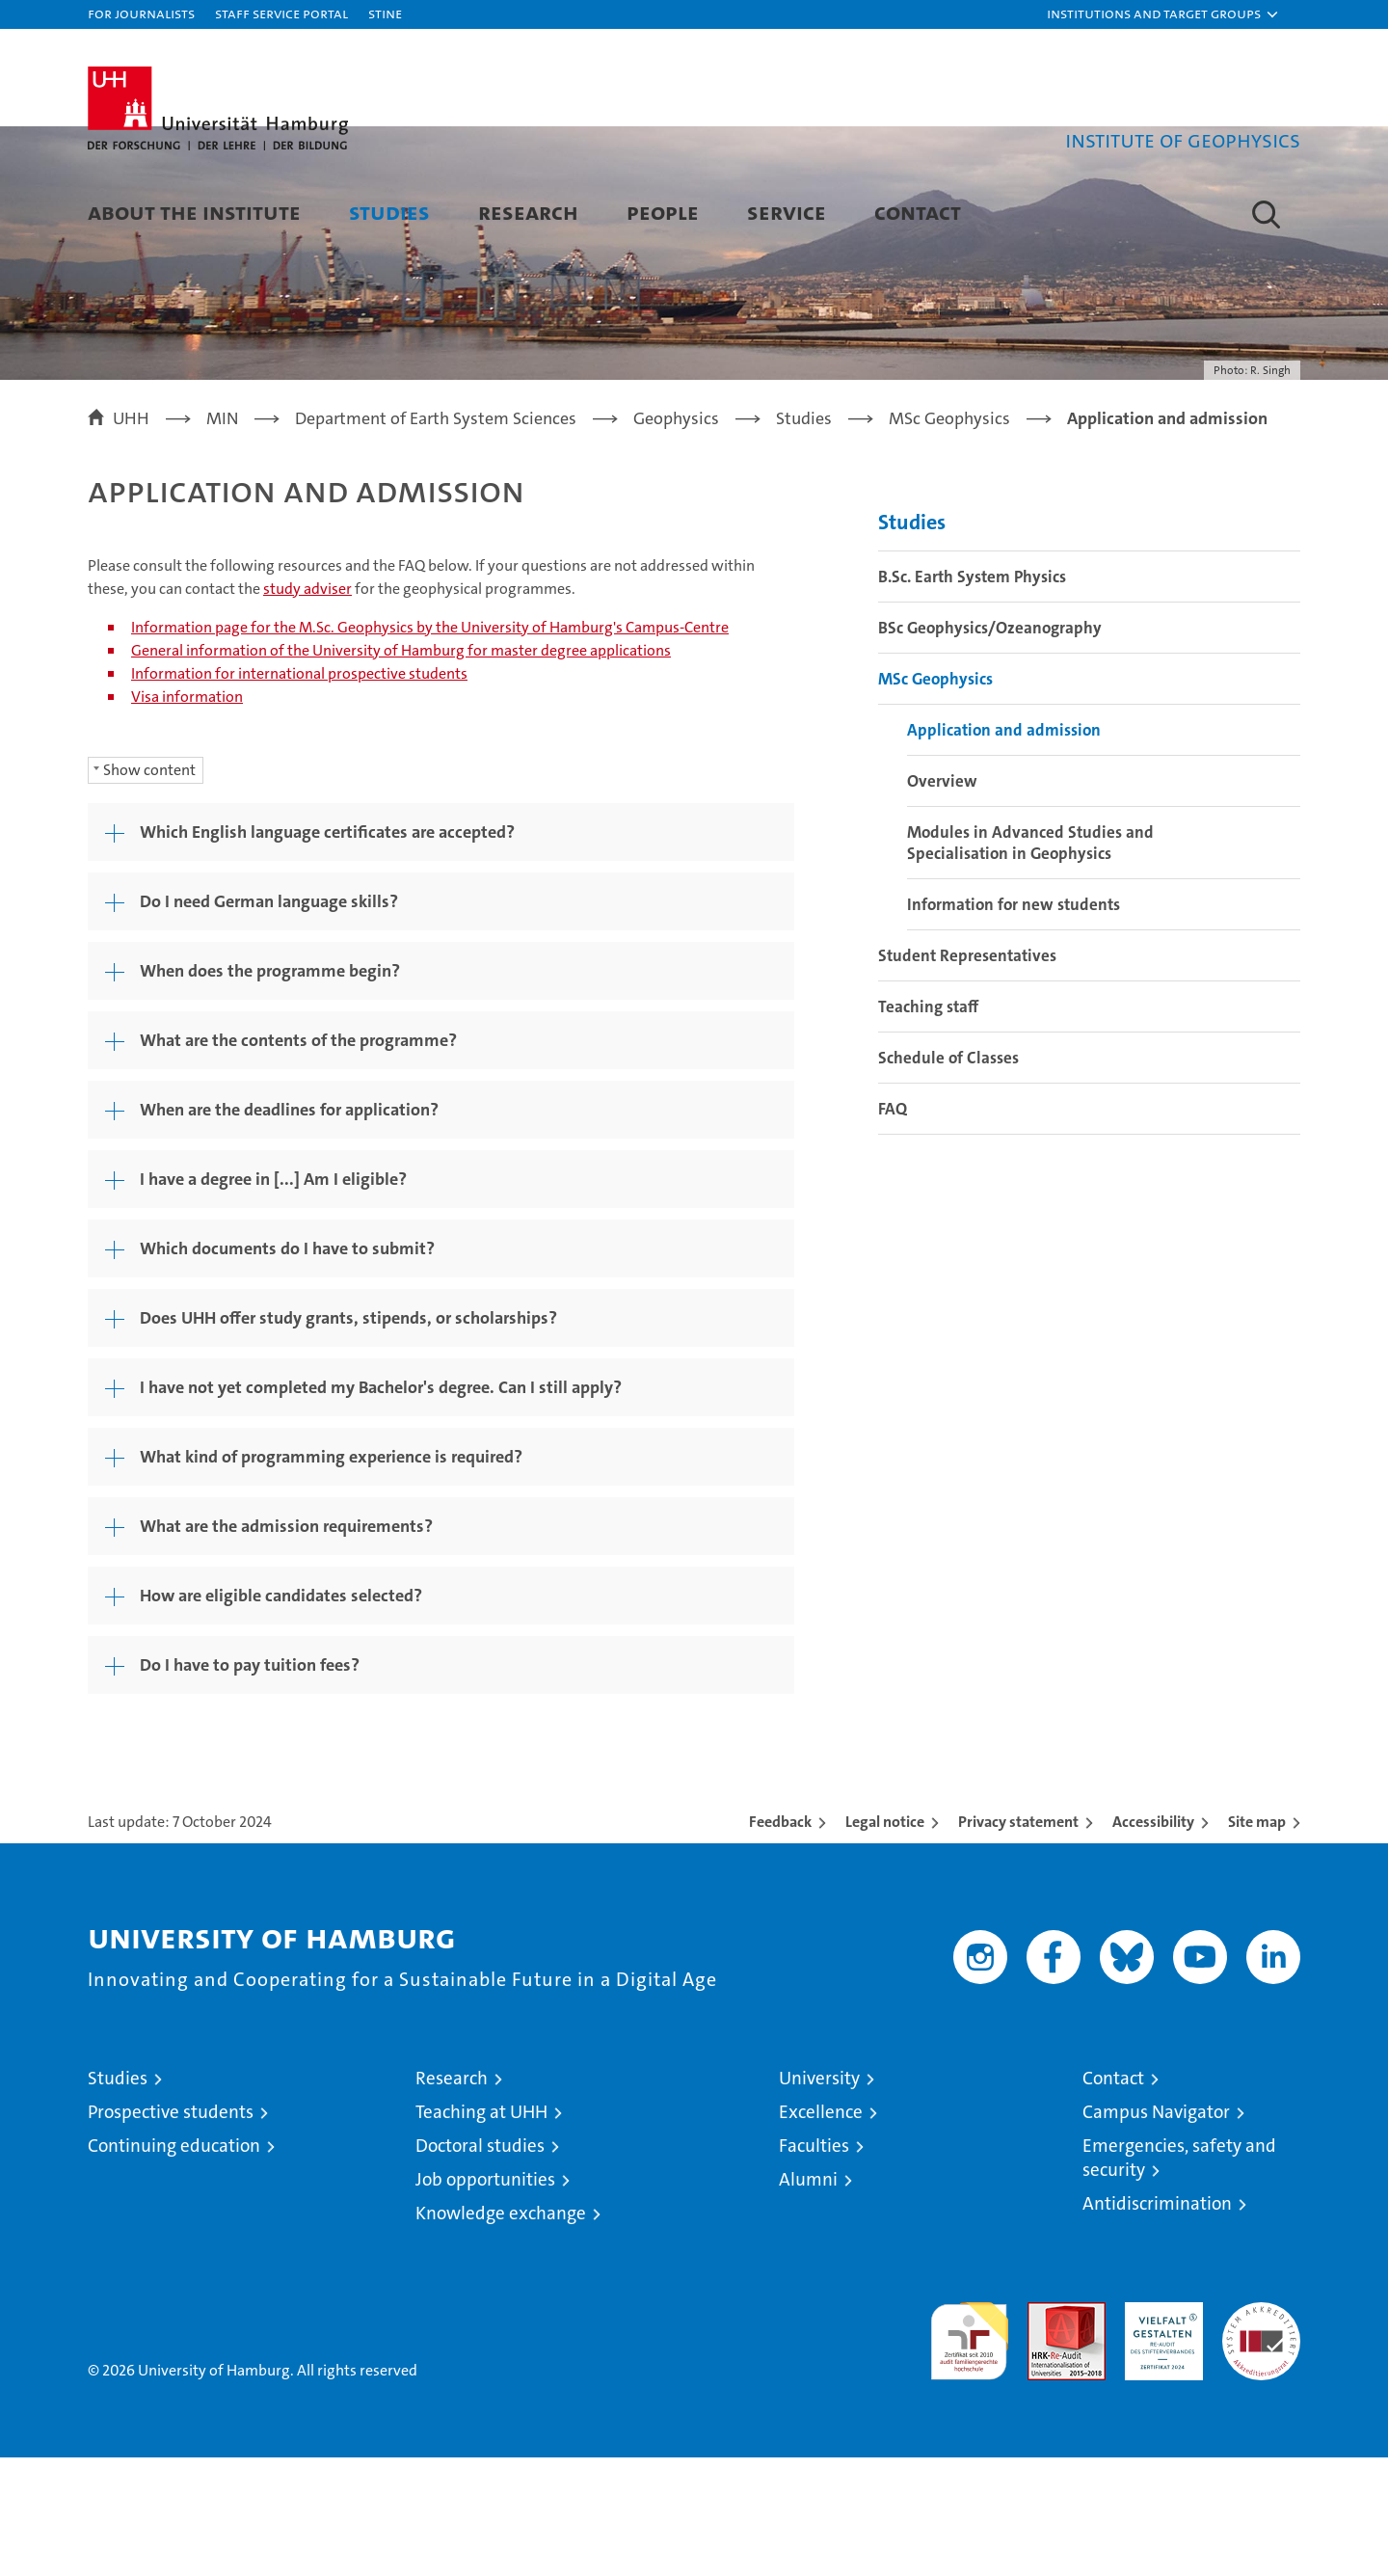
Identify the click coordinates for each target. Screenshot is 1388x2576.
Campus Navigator (1156, 2230)
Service (786, 212)
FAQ (892, 1227)
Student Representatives (967, 1074)
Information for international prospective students (299, 792)
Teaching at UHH (481, 2230)
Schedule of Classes (948, 1176)
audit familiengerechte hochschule (969, 2451)
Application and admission (1004, 848)
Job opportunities (485, 2298)
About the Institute (194, 212)
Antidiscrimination (1157, 2322)
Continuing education (174, 2264)
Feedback (780, 1940)
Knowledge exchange (500, 2332)
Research (528, 212)
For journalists (141, 13)
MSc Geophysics (935, 797)
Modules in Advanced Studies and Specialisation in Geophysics (1030, 961)
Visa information (187, 815)
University (819, 2197)
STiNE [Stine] (385, 13)
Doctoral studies (480, 2264)
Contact (917, 212)
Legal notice (884, 1940)
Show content (149, 888)
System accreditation (1261, 2441)
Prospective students (171, 2230)
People (663, 212)
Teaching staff (928, 1125)
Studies (389, 212)
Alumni (808, 2298)
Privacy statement (1018, 1940)
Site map (1257, 1940)
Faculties (814, 2264)
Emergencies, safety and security (1179, 2276)
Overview (942, 899)
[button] (1163, 14)
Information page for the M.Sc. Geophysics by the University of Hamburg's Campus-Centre (430, 746)
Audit (1046, 2431)
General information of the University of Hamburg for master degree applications (401, 769)
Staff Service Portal (281, 13)
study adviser (307, 707)
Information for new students (1013, 1022)
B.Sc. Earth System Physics (972, 695)
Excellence (821, 2230)
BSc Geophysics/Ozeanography (990, 746)
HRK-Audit (1159, 2431)
